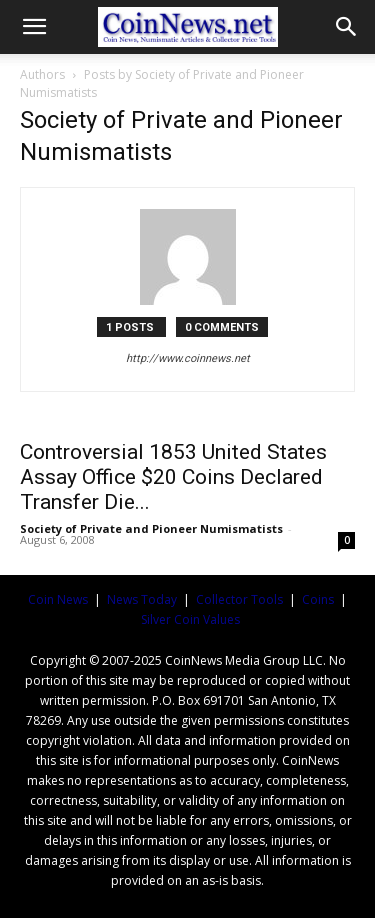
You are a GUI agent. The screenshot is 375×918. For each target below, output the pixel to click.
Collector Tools (239, 599)
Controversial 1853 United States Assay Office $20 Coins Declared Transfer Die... (173, 477)
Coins (318, 599)
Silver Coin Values (190, 619)
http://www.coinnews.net (188, 358)
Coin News (58, 599)
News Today (142, 599)
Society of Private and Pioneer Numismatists (151, 528)
